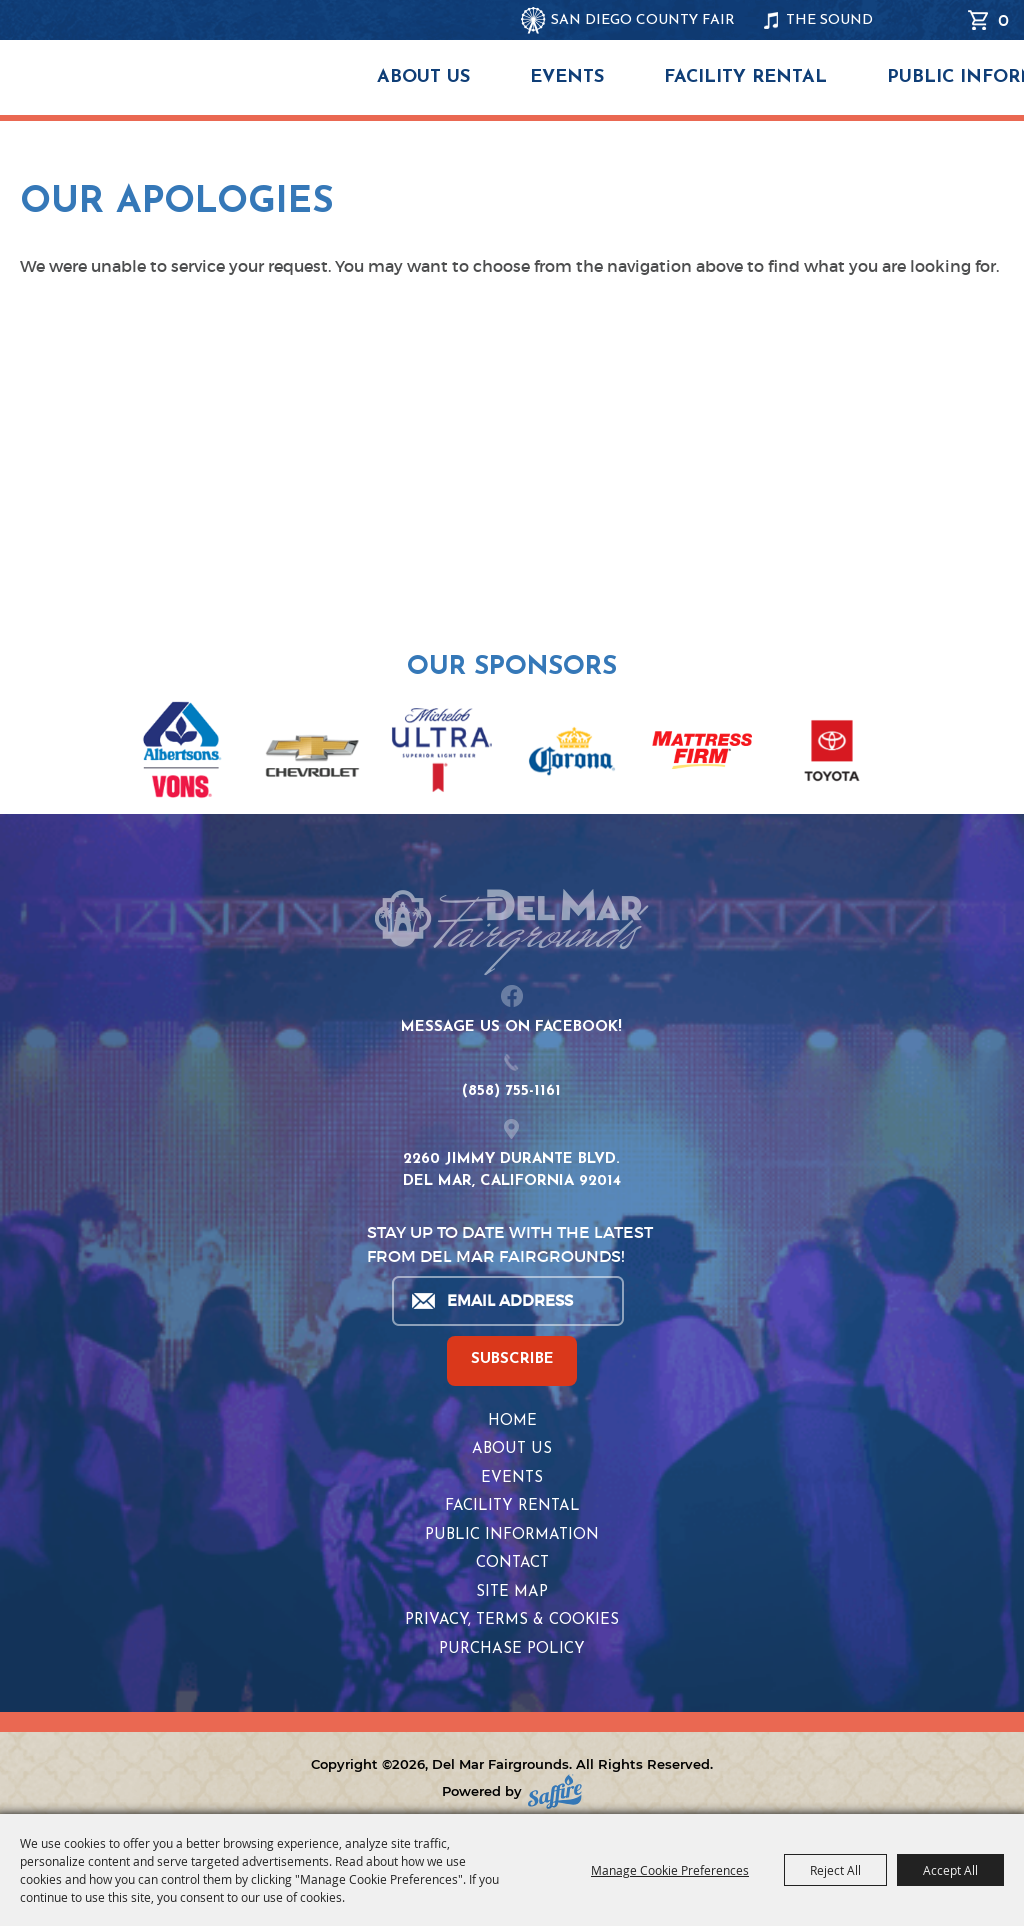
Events (567, 77)
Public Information (512, 1535)
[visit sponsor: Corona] (572, 754)
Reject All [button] (835, 1870)
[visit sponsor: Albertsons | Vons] (182, 753)
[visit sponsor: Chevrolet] (312, 754)
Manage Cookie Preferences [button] (670, 1870)
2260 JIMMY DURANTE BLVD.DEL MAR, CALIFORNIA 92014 (512, 1171)
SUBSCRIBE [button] (512, 1359)
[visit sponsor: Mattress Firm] (702, 753)
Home (512, 1421)
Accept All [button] (950, 1870)
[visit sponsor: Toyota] (832, 754)
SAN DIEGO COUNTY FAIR (643, 20)
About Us (423, 77)
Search (943, 20)
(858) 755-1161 (511, 1091)
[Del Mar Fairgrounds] (243, 90)
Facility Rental (745, 77)
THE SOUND (829, 20)
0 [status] (1003, 20)
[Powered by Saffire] (555, 1791)
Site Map (512, 1592)
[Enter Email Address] (507, 1301)
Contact (512, 1563)
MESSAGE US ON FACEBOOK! (511, 1027)
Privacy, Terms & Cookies (512, 1620)
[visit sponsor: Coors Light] (442, 753)
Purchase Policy (512, 1649)
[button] (27, 740)
